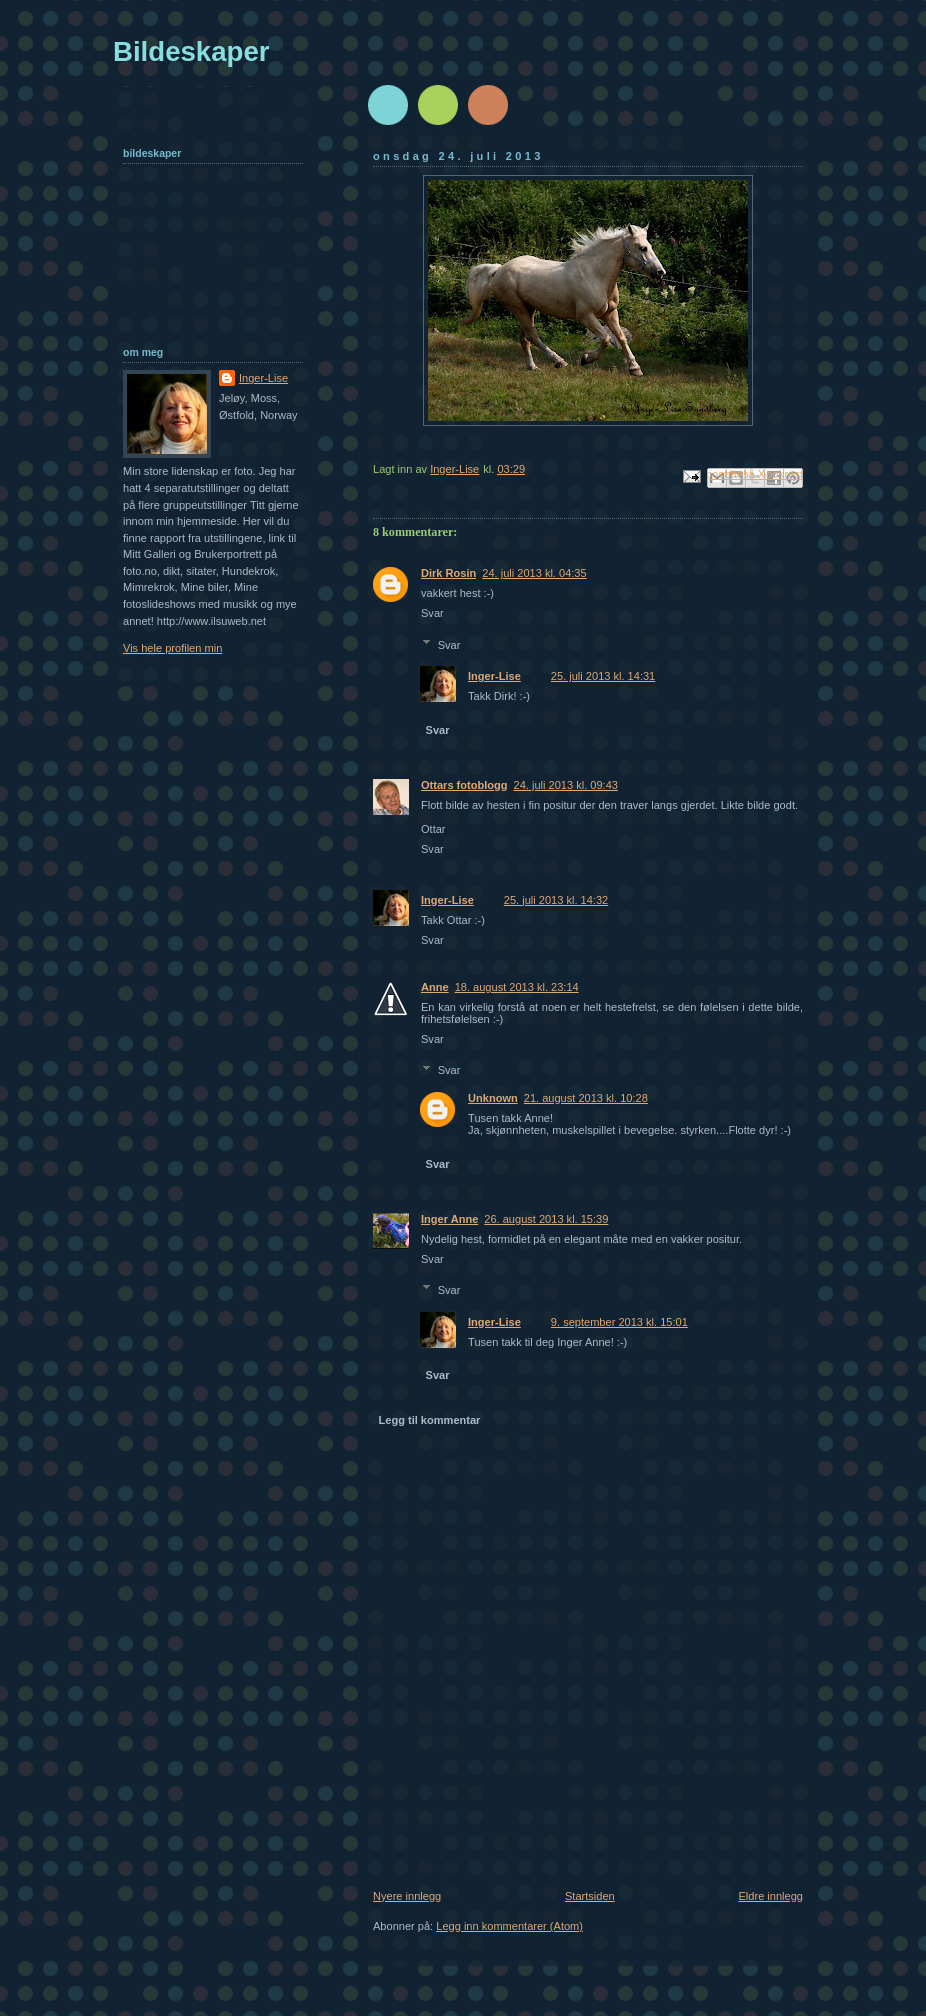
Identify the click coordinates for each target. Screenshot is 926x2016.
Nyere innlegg (407, 1896)
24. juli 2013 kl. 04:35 (534, 573)
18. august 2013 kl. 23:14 (517, 987)
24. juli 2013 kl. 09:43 (566, 785)
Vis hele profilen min (172, 648)
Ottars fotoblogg (464, 785)
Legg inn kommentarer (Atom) (509, 1926)
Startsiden (590, 1896)
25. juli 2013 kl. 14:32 (556, 900)
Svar (432, 613)
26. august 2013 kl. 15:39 (546, 1219)
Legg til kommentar (430, 1420)
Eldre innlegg (771, 1896)
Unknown (493, 1098)
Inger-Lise (494, 676)
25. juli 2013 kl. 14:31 (603, 676)
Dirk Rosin (448, 573)
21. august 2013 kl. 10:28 (586, 1098)
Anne (435, 987)
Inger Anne (449, 1219)
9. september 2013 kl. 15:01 (619, 1322)
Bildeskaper (191, 51)
